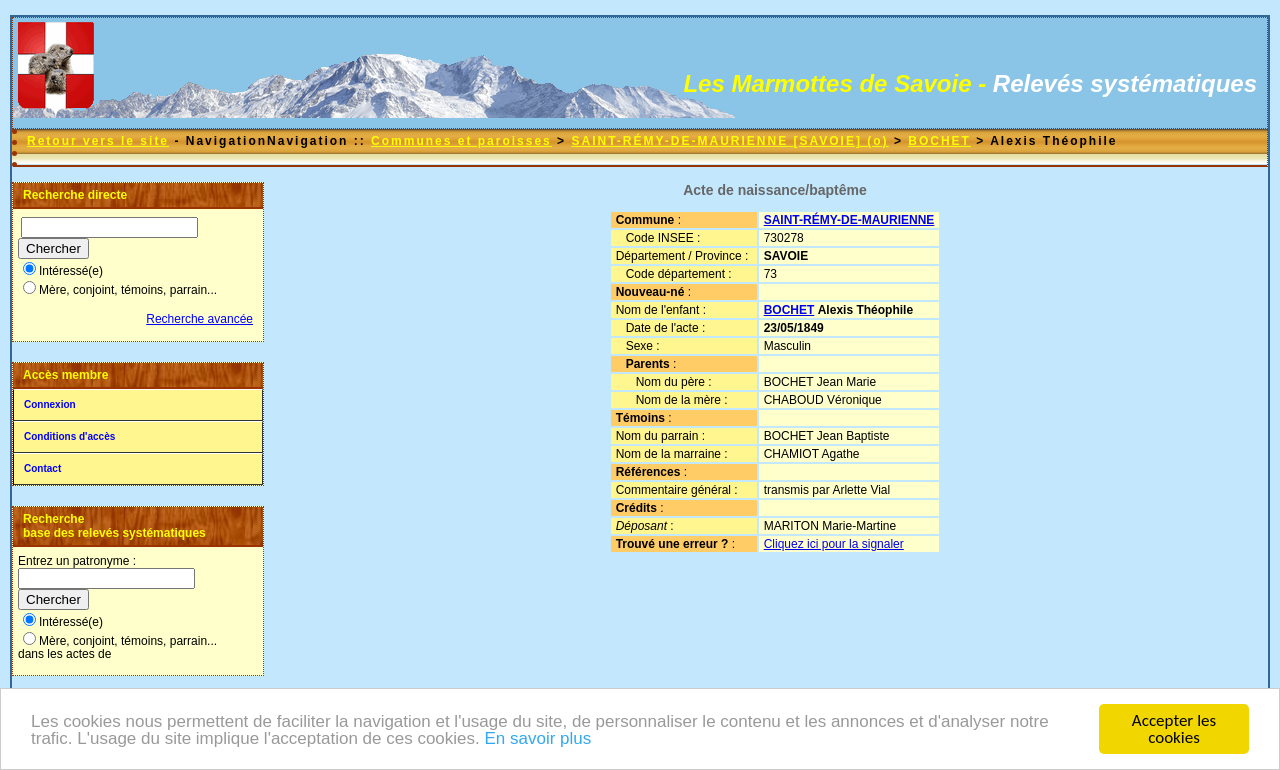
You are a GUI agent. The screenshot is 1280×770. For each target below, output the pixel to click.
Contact (42, 468)
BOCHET (939, 141)
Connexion (50, 404)
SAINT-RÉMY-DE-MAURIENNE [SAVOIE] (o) (729, 141)
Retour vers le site (98, 141)
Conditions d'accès (69, 436)
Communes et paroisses (461, 141)
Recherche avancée (199, 319)
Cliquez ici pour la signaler (834, 544)
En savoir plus (537, 742)
